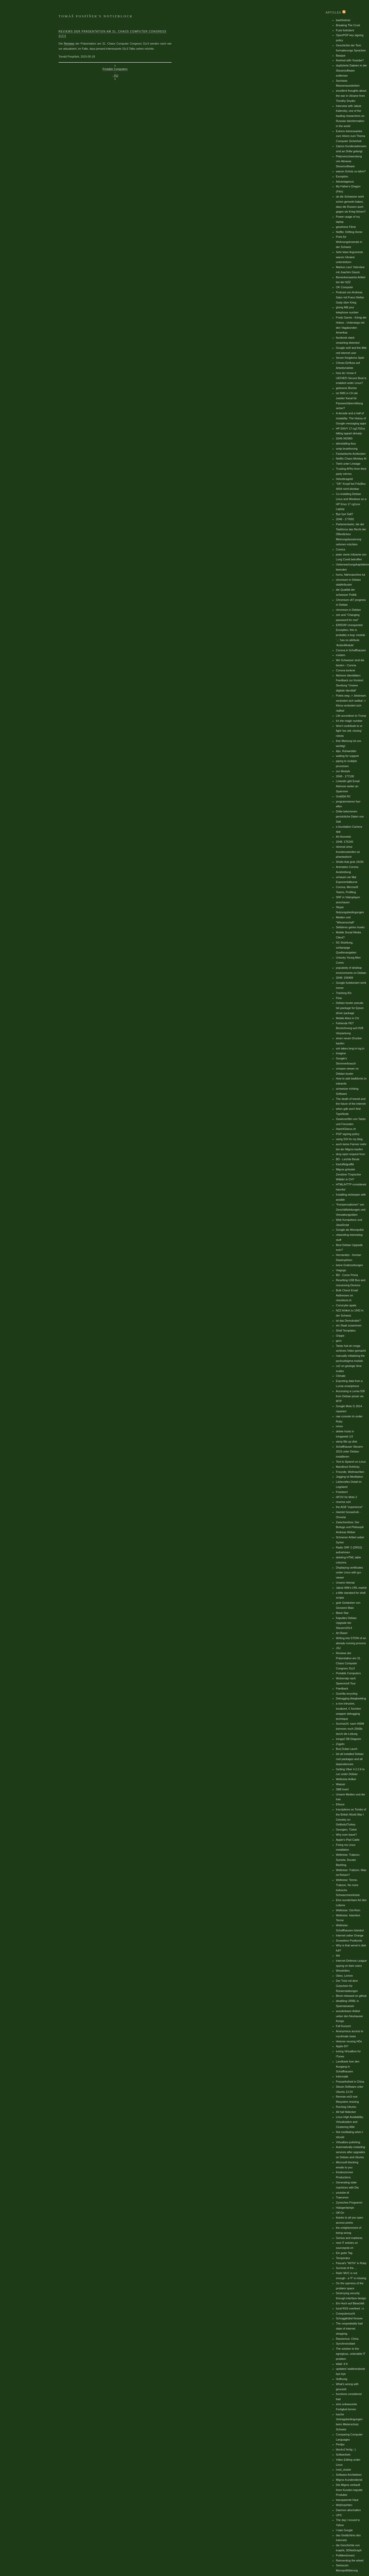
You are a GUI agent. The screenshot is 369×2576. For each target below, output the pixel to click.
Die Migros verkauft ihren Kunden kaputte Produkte (349, 2490)
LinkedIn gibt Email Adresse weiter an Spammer (348, 786)
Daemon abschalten (348, 2510)
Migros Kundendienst (349, 2479)
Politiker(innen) (345, 2555)
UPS (339, 2515)
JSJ (115, 75)
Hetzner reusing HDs (349, 2041)
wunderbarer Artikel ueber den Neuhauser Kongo (349, 2016)
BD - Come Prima (347, 1275)
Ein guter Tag (344, 2252)
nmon (339, 1426)
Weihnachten (344, 2504)
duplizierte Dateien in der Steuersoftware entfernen (351, 70)
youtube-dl (342, 2192)
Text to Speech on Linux (351, 1461)
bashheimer (343, 20)
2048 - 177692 (345, 519)
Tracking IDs (343, 992)
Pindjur (340, 2444)
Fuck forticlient (345, 30)
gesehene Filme (346, 226)
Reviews (69, 43)
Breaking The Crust (348, 25)
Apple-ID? (342, 2046)
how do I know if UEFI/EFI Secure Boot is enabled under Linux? (351, 378)
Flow (339, 998)
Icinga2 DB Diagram (348, 1738)
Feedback (342, 1688)
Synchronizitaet (345, 2343)
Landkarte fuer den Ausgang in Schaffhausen (347, 2066)
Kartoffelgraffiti (345, 1164)
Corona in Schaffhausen (351, 650)
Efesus (340, 1804)
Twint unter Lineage (348, 463)
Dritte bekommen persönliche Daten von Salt (350, 816)
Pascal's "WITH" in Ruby (351, 2263)
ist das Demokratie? (348, 1320)
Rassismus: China (347, 2338)
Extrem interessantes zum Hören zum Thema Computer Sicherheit (350, 136)
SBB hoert (342, 1789)
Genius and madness (349, 2237)
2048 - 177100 (345, 776)
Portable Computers (115, 69)
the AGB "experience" (349, 1506)
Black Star (342, 1612)
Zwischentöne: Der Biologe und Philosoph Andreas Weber (350, 1527)
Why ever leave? (346, 1834)
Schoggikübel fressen (349, 2318)
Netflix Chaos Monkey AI (351, 458)
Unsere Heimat (345, 1582)
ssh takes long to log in (350, 1048)
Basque (340, 55)
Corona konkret (345, 670)
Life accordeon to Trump (351, 715)
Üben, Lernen (344, 1975)
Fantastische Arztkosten (351, 453)
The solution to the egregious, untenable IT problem (350, 2353)
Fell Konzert (343, 2026)
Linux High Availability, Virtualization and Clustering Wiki (349, 2122)
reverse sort (343, 1501)
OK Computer (344, 287)
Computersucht (345, 2313)
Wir (338, 1955)
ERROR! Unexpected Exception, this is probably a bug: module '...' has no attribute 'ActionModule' (350, 635)
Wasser (340, 1784)
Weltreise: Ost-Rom (348, 1910)
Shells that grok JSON (349, 861)
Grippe (340, 1335)
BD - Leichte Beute (347, 1159)
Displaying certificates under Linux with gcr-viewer (349, 1572)
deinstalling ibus (346, 443)
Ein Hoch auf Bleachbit (350, 2303)
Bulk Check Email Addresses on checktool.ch (347, 1295)
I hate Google (344, 2530)
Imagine (341, 1053)
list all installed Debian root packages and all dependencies (350, 1759)
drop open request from (350, 1154)
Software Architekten (349, 2474)
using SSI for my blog (349, 1139)
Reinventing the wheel (349, 2560)
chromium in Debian (348, 609)
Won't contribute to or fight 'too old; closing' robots (349, 731)
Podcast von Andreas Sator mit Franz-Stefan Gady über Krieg (350, 297)
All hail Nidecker (346, 2111)
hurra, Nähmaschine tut (350, 574)
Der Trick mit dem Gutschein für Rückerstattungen (347, 1985)
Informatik (342, 2076)
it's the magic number (349, 720)
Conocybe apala (346, 1305)
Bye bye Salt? (344, 514)
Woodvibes (343, 1970)
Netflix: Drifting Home (349, 231)
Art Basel (341, 1633)
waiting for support (347, 755)
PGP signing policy (347, 1133)
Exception (342, 176)
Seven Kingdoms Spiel (350, 357)
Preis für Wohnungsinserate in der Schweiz (349, 241)
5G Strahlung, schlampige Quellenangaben (346, 947)
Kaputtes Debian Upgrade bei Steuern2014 (346, 1623)
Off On (340, 2212)
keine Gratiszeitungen (349, 1265)
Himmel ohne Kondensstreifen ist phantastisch (348, 851)
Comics (340, 549)
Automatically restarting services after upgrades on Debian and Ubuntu (350, 2152)
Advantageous (345, 181)
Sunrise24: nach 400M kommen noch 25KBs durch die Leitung (350, 1728)
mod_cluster (343, 2469)
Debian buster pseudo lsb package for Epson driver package (350, 1008)
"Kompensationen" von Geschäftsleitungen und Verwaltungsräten (350, 1209)
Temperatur (343, 2258)
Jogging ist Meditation (349, 1476)
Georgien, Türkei (346, 1829)
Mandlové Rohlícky (348, 1466)
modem (340, 655)
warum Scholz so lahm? (351, 171)
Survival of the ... (346, 2267)
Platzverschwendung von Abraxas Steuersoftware (349, 161)
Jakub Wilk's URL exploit (351, 1587)
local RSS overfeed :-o (350, 2308)
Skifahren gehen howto (350, 927)
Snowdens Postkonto (349, 1940)
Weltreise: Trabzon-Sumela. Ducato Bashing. (348, 1859)
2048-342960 (344, 438)
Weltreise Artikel (346, 1779)
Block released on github (351, 1995)
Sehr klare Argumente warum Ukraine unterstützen (349, 257)
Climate (340, 1375)
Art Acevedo (343, 836)
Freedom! (342, 1491)
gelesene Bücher (346, 388)
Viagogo (341, 1270)
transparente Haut (347, 2499)
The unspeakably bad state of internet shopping (349, 2328)
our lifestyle (343, 771)
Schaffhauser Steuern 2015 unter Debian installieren (349, 1451)
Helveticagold (344, 478)
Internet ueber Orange (349, 1935)
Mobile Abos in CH (347, 1018)
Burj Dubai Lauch (346, 1748)
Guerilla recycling (346, 1693)
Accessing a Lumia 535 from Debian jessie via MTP (350, 1396)
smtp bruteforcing (347, 448)
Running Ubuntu (346, 2106)
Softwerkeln (343, 2454)
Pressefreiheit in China (350, 2081)
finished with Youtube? (350, 60)
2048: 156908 (344, 977)
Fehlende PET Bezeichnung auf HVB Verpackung (349, 1028)
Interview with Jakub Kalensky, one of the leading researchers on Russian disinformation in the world (350, 116)
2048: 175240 (344, 841)
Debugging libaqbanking (351, 1698)
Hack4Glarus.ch (346, 1128)
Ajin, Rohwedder (346, 751)
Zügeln (340, 1744)
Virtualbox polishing (348, 2142)
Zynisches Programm (349, 2202)
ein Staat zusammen (348, 1325)
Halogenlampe (345, 2207)
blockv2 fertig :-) (346, 2449)
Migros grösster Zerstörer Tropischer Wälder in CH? (348, 1174)
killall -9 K (342, 2363)
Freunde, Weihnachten (350, 1471)
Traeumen (342, 2197)
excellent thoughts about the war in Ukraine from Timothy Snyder (351, 95)
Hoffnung (341, 2378)
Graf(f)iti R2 (343, 796)
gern (339, 1340)
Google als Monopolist (350, 1229)
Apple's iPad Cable (348, 1839)
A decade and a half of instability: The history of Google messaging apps (351, 418)
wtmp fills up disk (346, 1441)
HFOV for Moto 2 (346, 1497)
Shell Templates (346, 1330)
